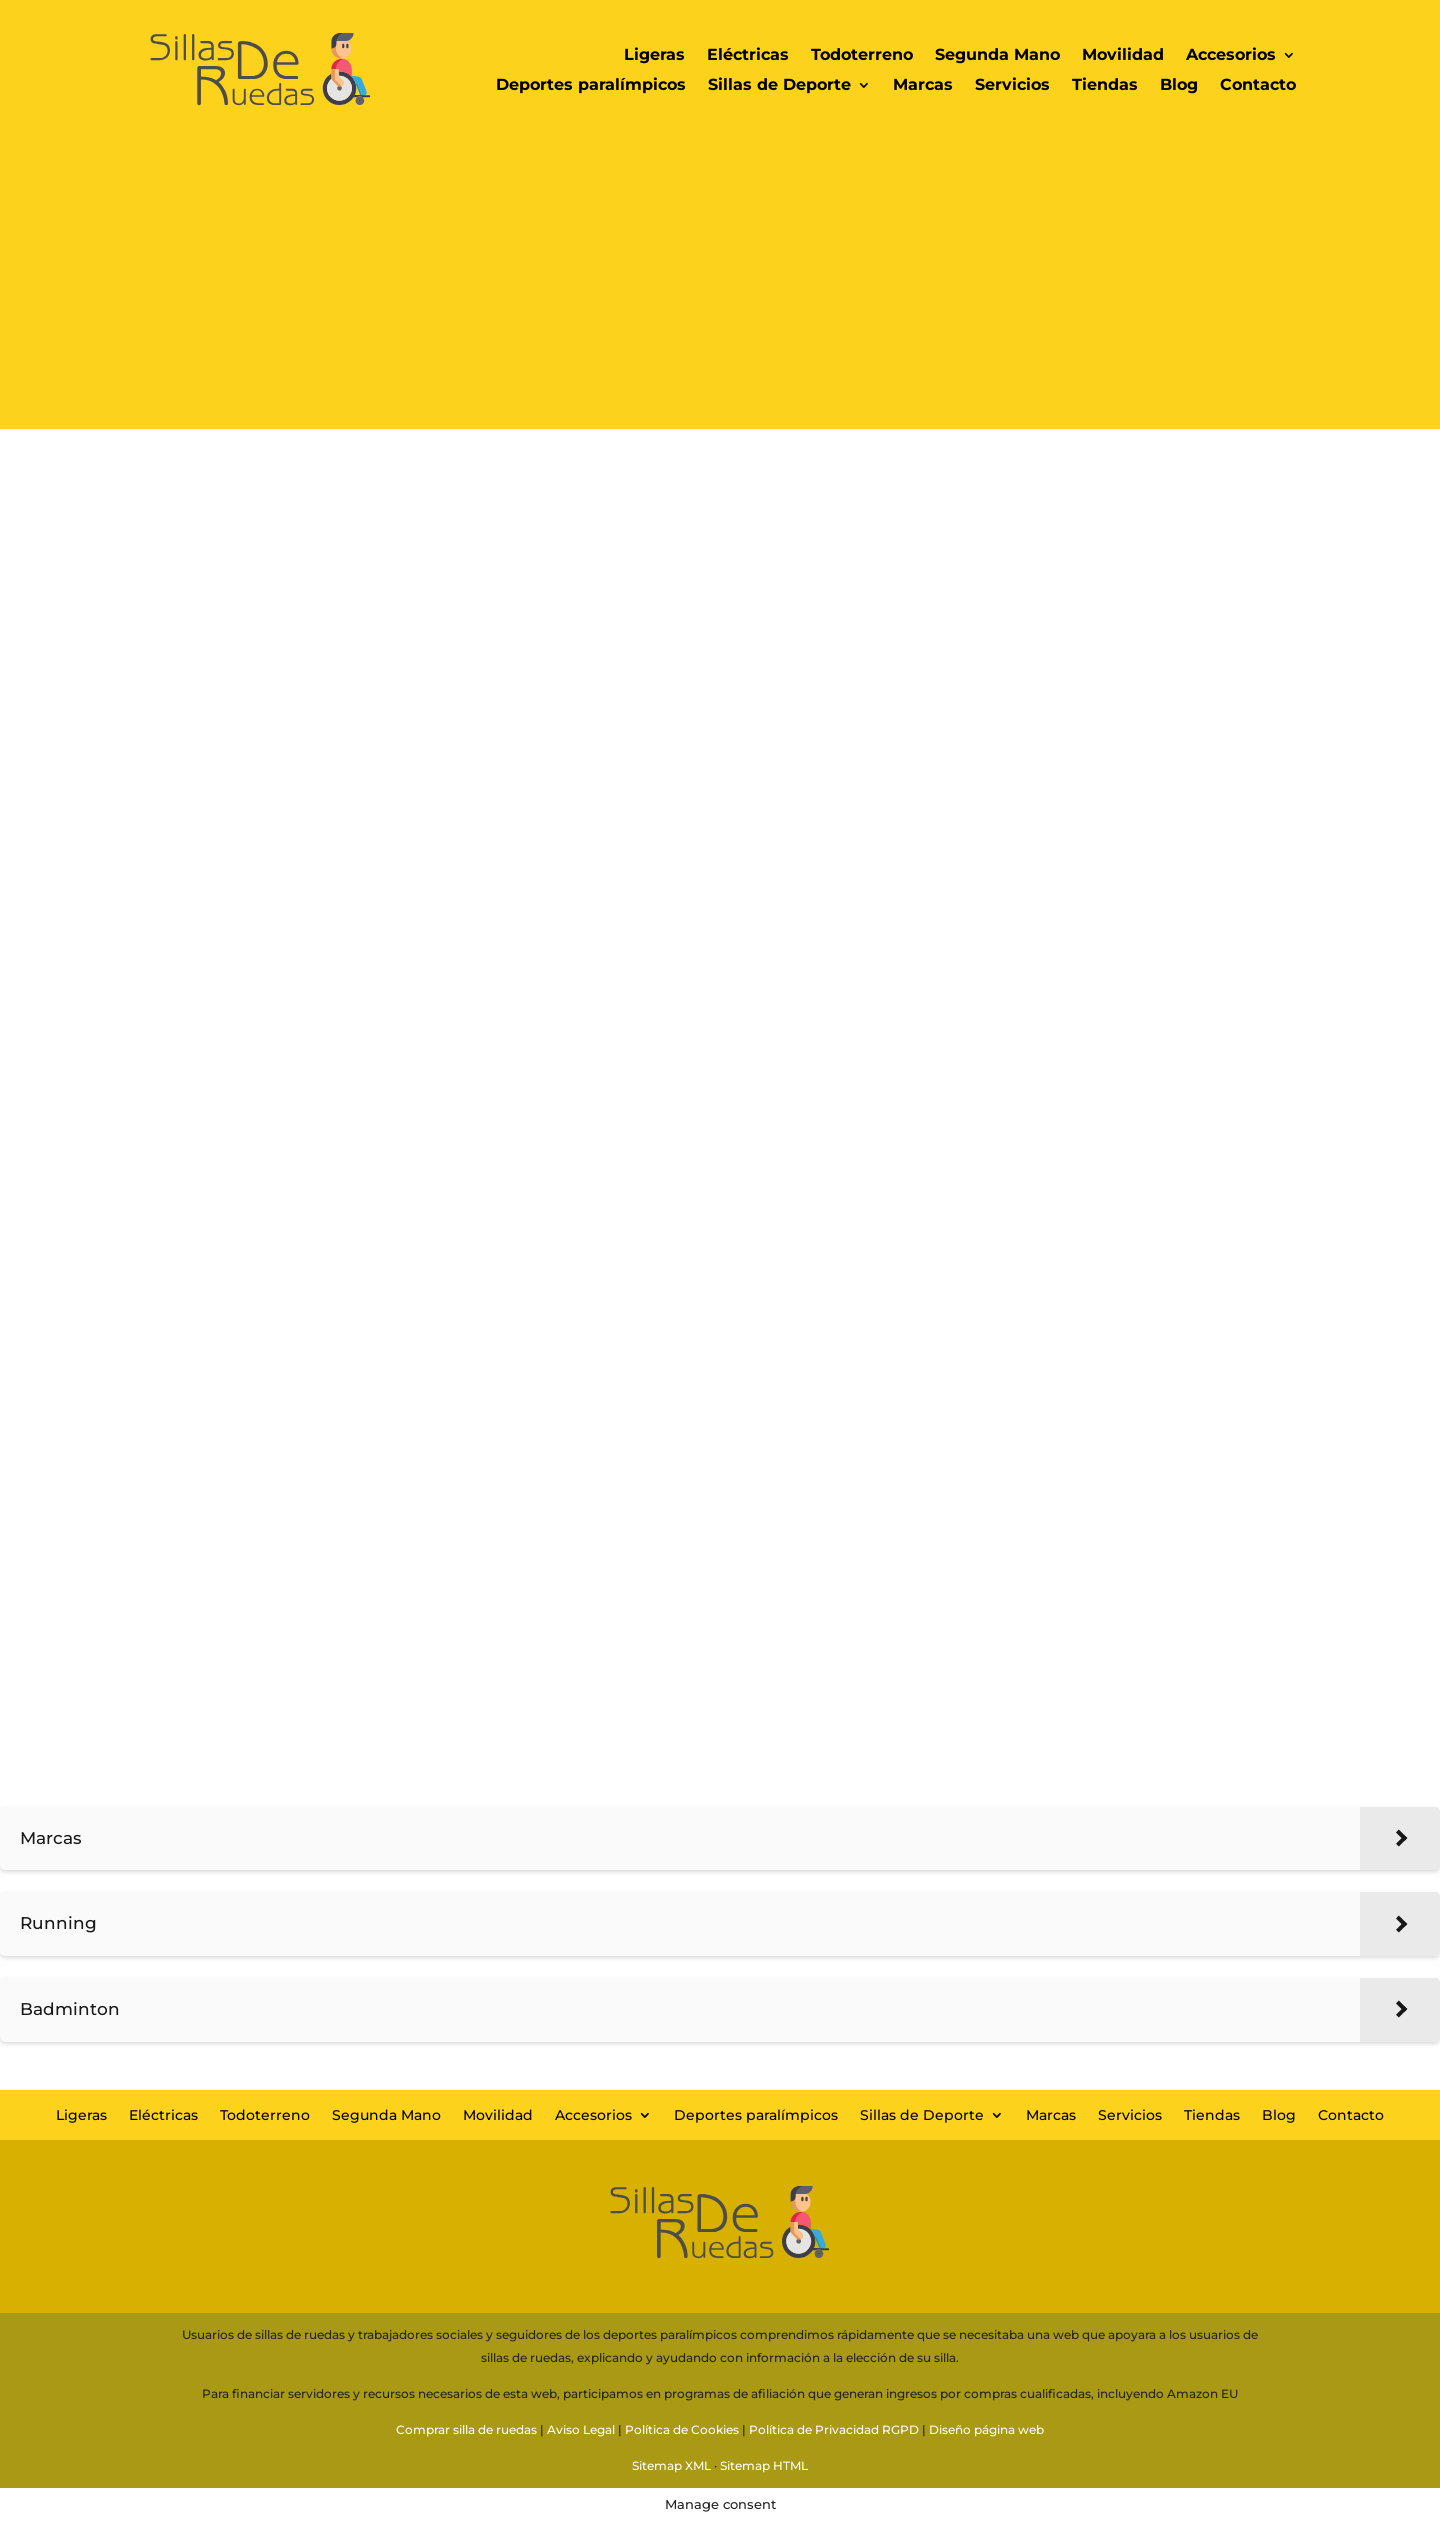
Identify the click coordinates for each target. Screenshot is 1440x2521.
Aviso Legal (581, 2429)
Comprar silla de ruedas (466, 2429)
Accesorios (1231, 56)
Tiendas (1105, 86)
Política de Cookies (682, 2429)
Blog (1179, 86)
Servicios (1012, 86)
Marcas (923, 86)
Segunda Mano (997, 56)
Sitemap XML (671, 2465)
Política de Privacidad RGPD (834, 2429)
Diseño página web (986, 2429)
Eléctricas (748, 56)
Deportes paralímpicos (591, 86)
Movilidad (1123, 56)
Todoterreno (862, 56)
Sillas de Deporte (779, 86)
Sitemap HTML (764, 2465)
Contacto (1258, 86)
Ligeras (654, 56)
